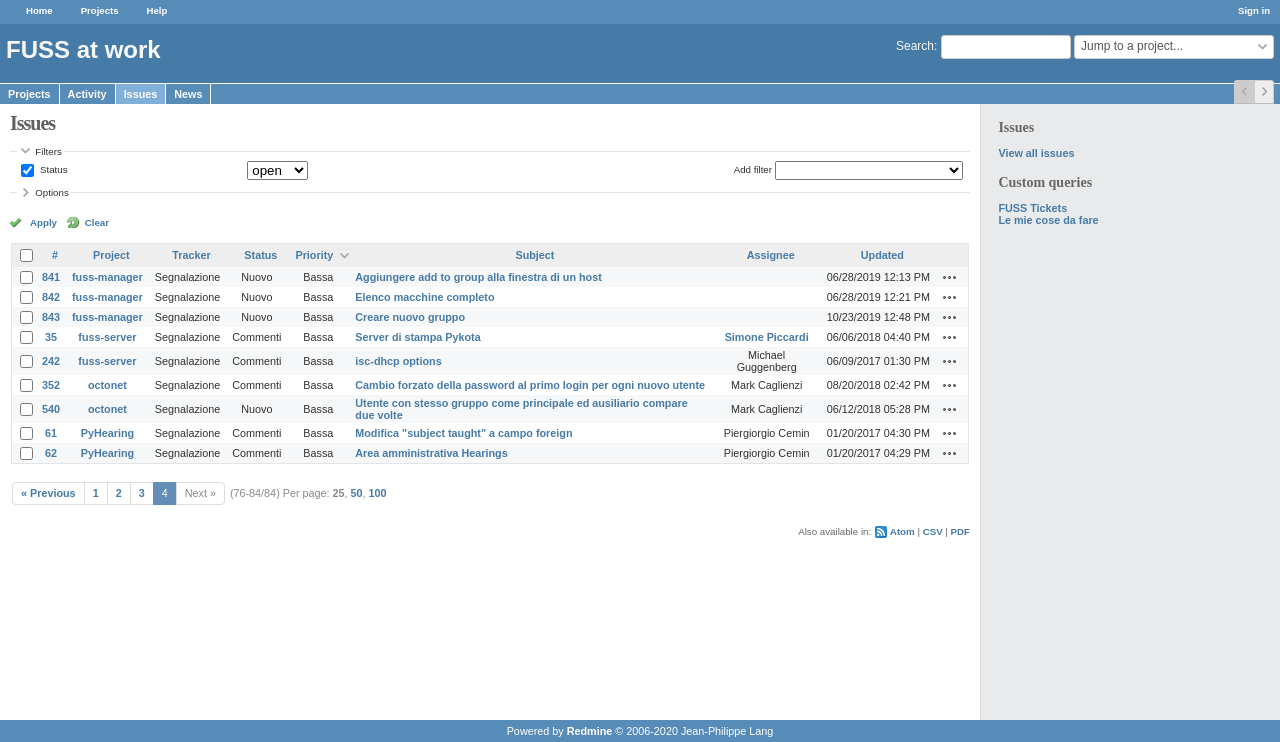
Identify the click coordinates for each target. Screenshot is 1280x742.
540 (51, 409)
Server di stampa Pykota (417, 337)
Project (111, 255)
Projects (100, 10)
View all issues (1036, 153)
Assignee (771, 255)
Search (915, 46)
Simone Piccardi (767, 337)
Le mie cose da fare (1048, 220)
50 (357, 493)
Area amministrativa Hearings (431, 453)
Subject (534, 255)
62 (51, 453)
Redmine (590, 731)
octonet (107, 385)
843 (51, 317)
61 (51, 433)
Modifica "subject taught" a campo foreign (463, 433)
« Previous (48, 493)
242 (51, 361)
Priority (314, 255)
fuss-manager (107, 277)
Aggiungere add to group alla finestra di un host (478, 277)
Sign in (1254, 10)
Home (39, 10)
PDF (960, 531)
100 (378, 493)
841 (51, 277)
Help (157, 10)
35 (51, 337)
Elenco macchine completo (424, 297)
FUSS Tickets (1032, 208)
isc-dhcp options (398, 361)
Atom (902, 531)
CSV (933, 531)
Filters (48, 151)
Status (52, 169)
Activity (87, 94)
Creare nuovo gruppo (410, 317)
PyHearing (107, 433)
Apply (43, 222)
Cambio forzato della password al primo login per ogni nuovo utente (530, 385)
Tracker (191, 255)
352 (51, 385)
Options (52, 192)
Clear (97, 222)
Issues (141, 94)
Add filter (753, 169)
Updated (882, 255)
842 (51, 297)
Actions (950, 277)
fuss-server (107, 337)
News (188, 94)
